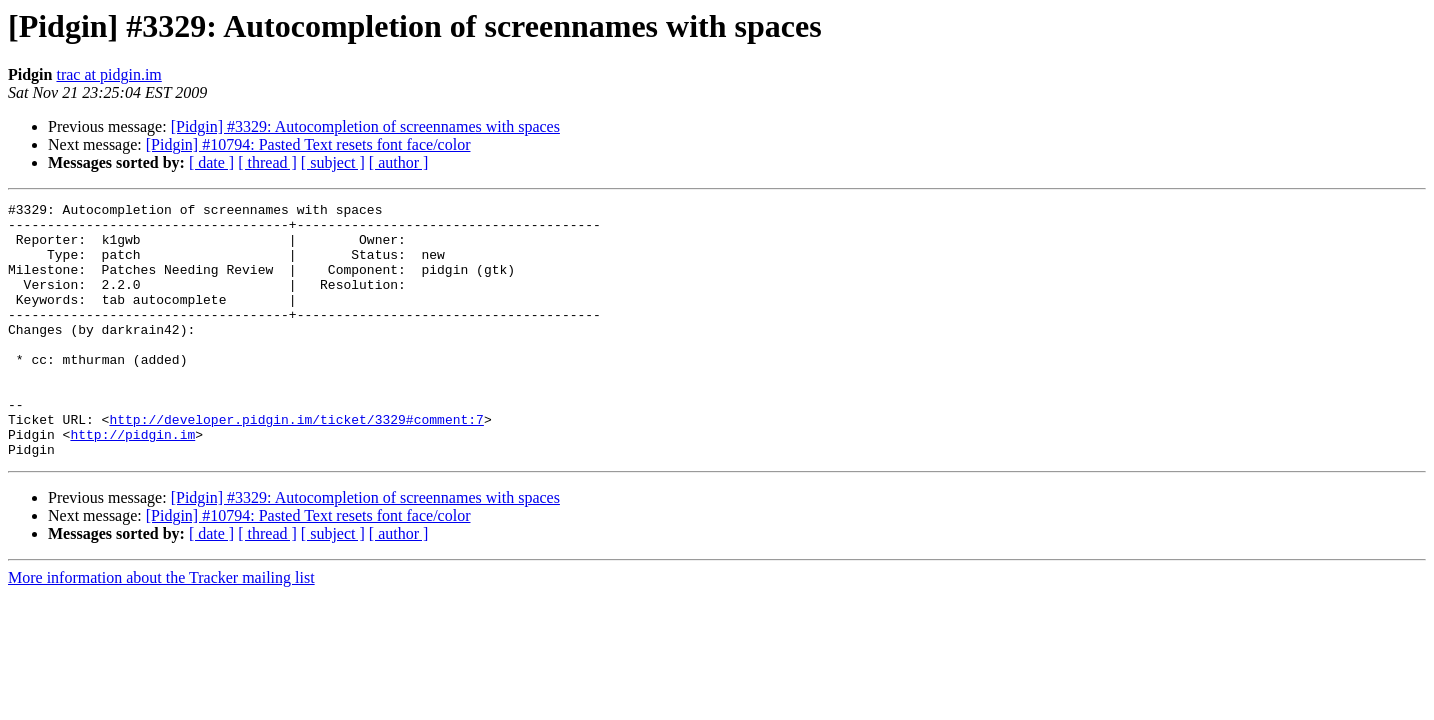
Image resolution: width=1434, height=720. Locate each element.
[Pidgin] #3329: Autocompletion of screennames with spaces (365, 126)
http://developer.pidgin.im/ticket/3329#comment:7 (296, 464)
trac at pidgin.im (108, 74)
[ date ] (211, 162)
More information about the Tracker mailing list (161, 628)
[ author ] (399, 162)
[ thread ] (267, 162)
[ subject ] (333, 162)
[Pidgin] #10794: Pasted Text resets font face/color (308, 144)
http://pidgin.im (132, 482)
